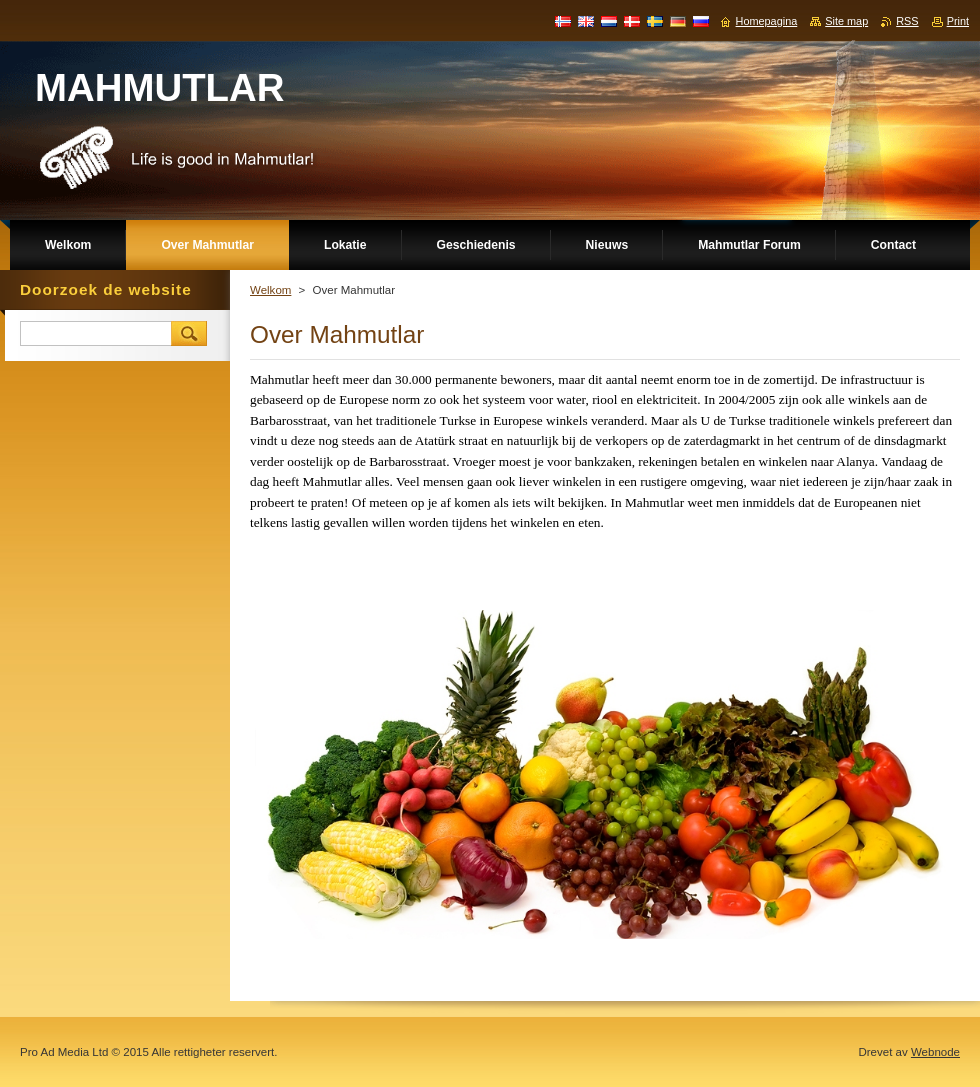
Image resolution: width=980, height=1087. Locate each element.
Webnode (935, 1052)
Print (958, 21)
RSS (907, 21)
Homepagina (767, 21)
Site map (846, 21)
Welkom (270, 290)
